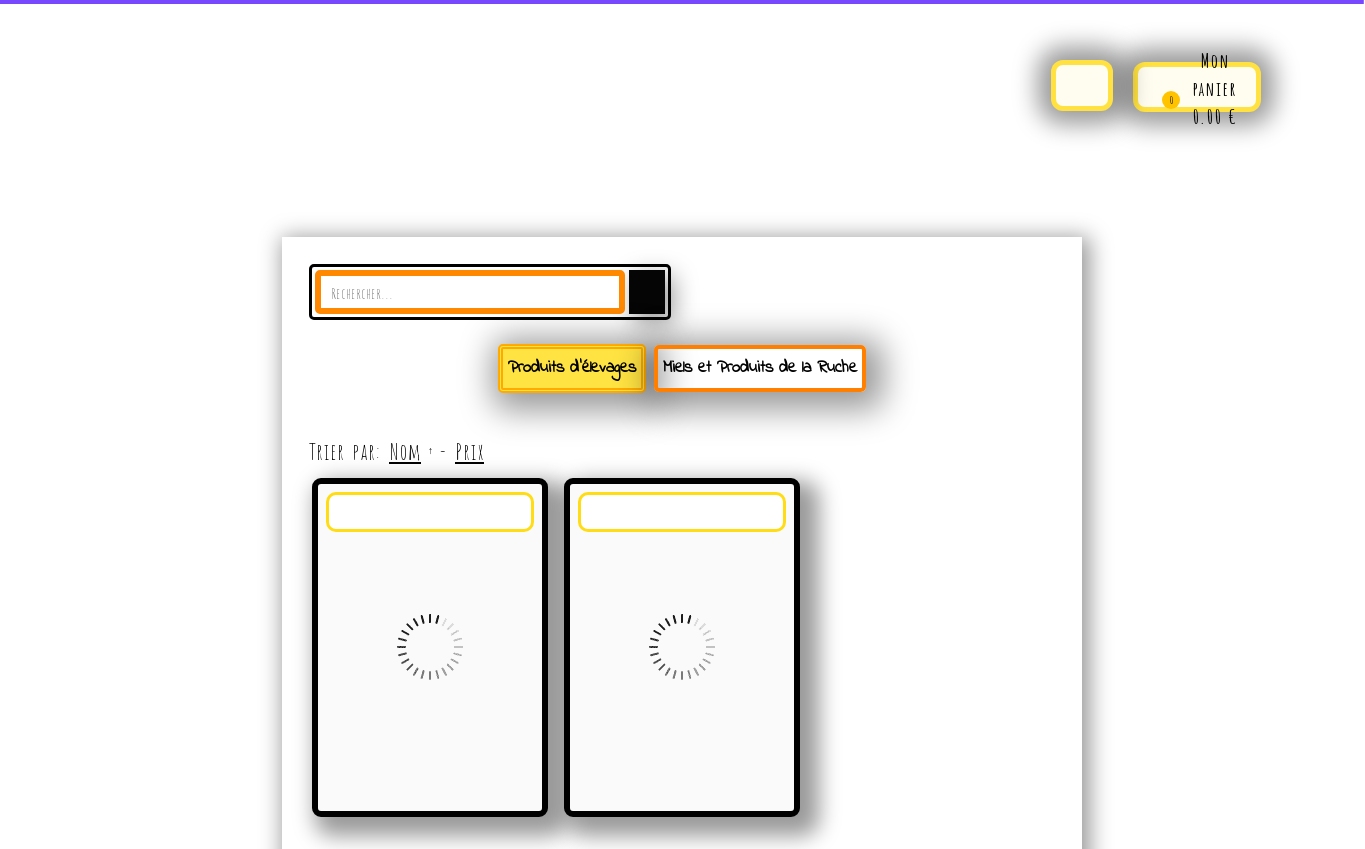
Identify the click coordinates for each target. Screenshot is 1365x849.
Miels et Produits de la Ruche (760, 367)
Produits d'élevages (572, 367)
